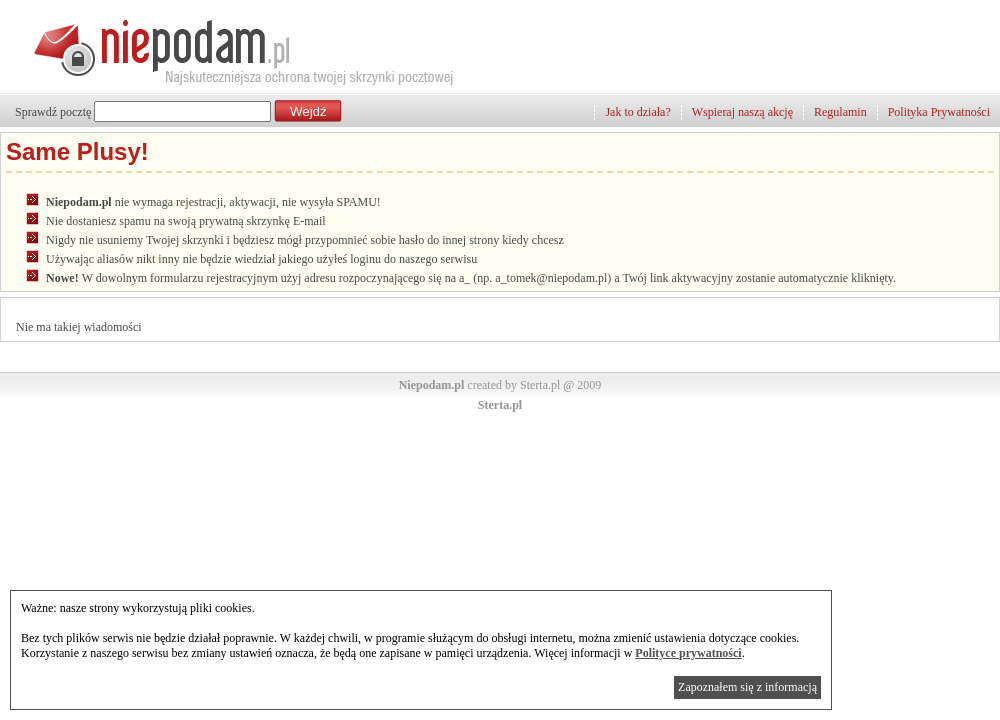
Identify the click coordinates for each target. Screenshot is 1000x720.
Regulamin (840, 112)
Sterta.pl (500, 405)
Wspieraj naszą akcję (742, 112)
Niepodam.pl (432, 385)
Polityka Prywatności (939, 112)
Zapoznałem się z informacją (747, 687)
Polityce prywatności (688, 653)
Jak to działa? (637, 112)
